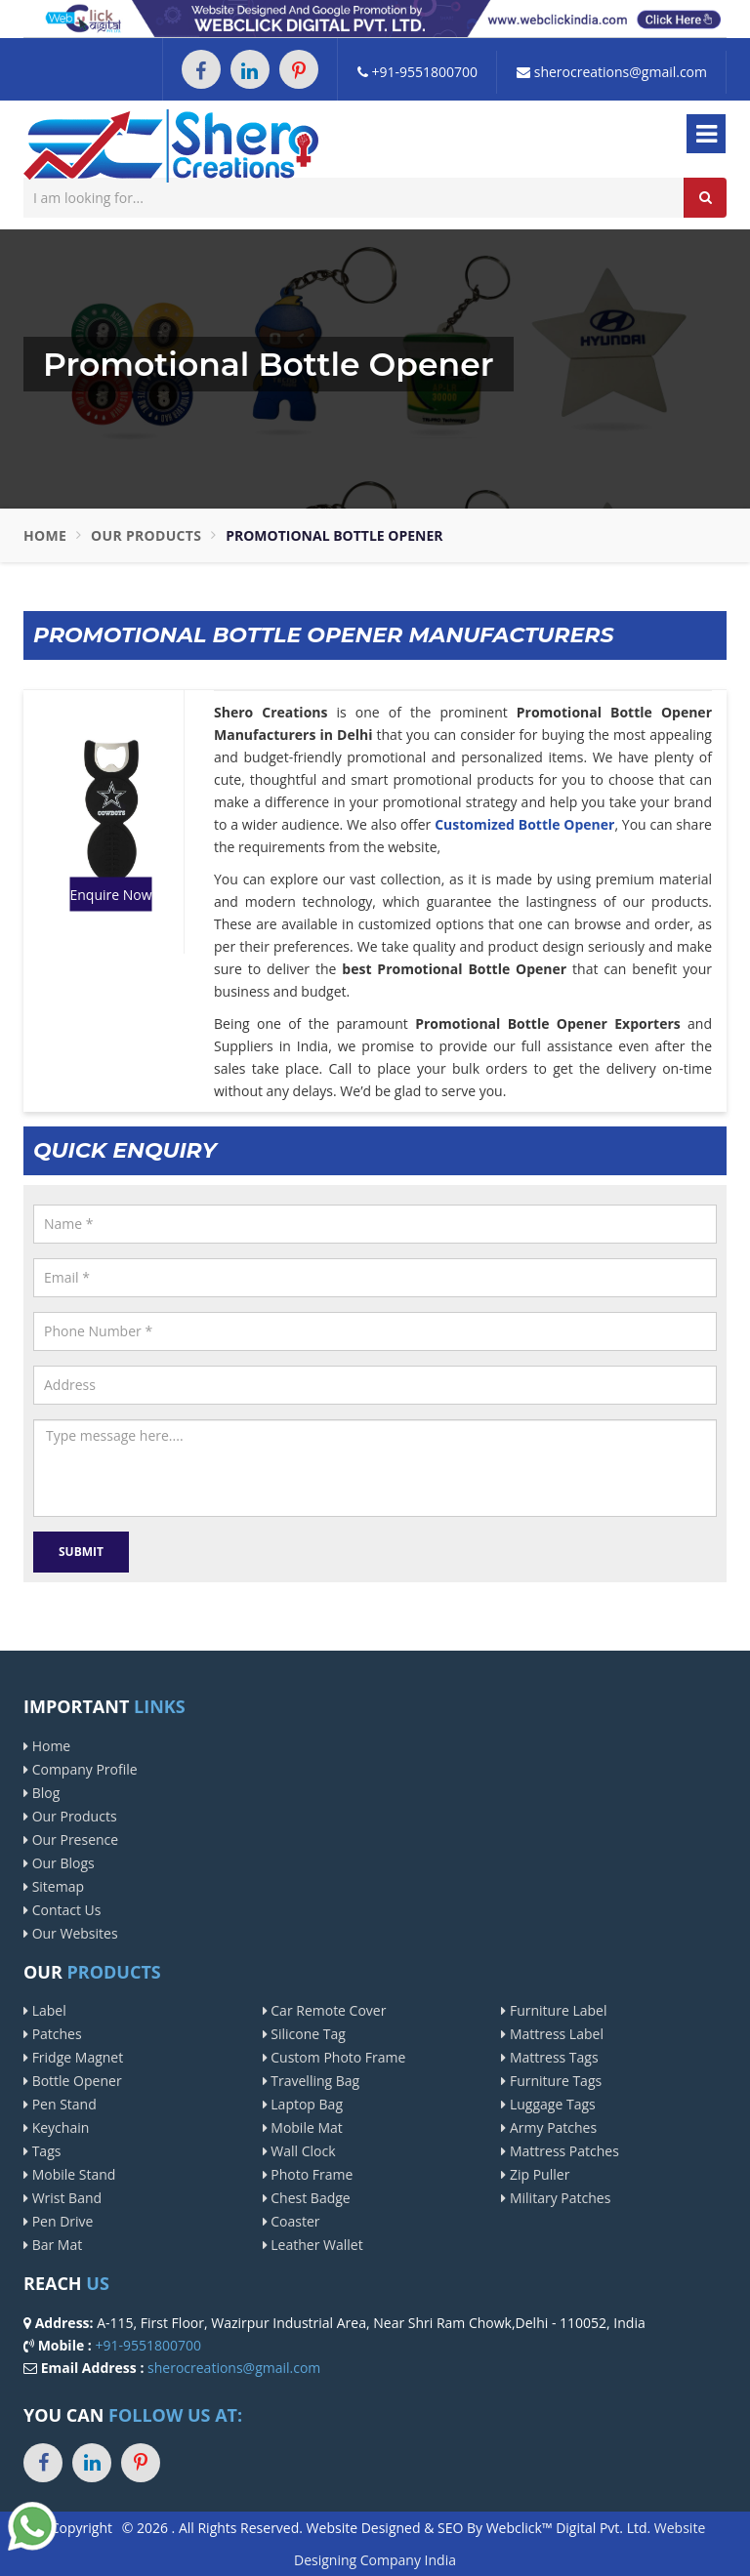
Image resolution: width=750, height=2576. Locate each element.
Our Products (146, 535)
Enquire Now (110, 893)
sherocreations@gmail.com (612, 71)
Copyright (81, 2527)
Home (44, 535)
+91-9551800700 (417, 71)
